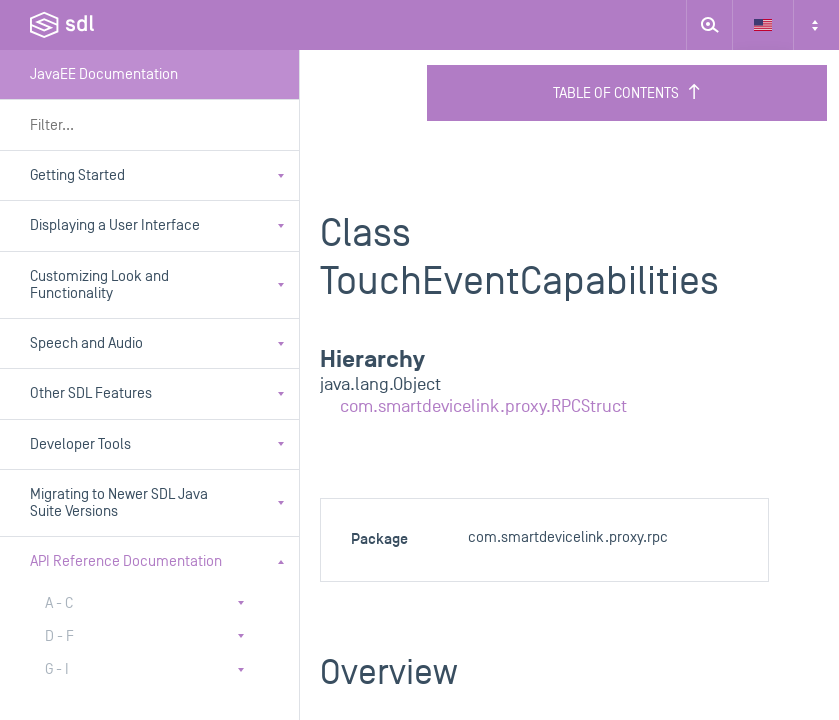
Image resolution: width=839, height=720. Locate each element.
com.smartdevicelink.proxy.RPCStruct (483, 406)
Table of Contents (627, 93)
